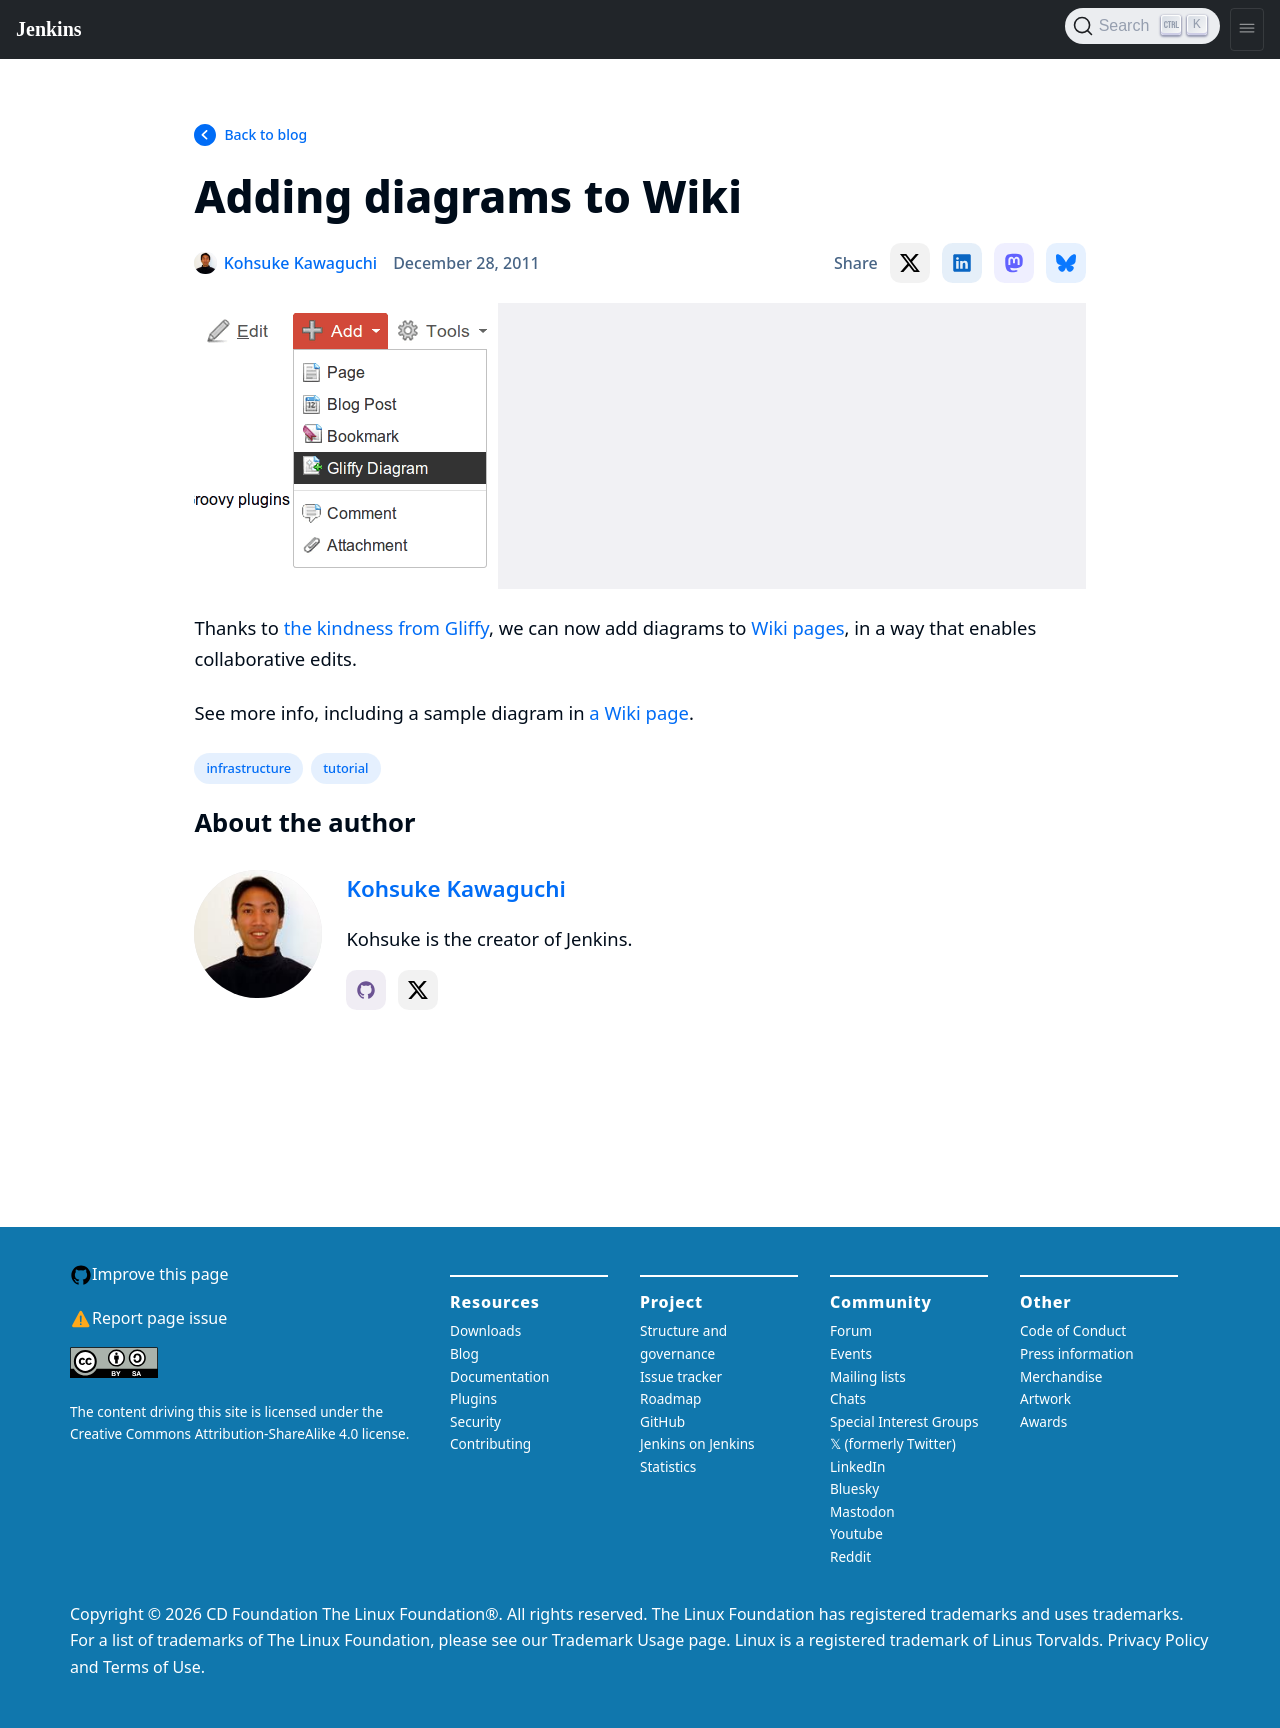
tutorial (345, 768)
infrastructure (248, 768)
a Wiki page (639, 712)
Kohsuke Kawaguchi (455, 888)
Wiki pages (797, 627)
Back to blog (265, 134)
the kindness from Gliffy (386, 627)
